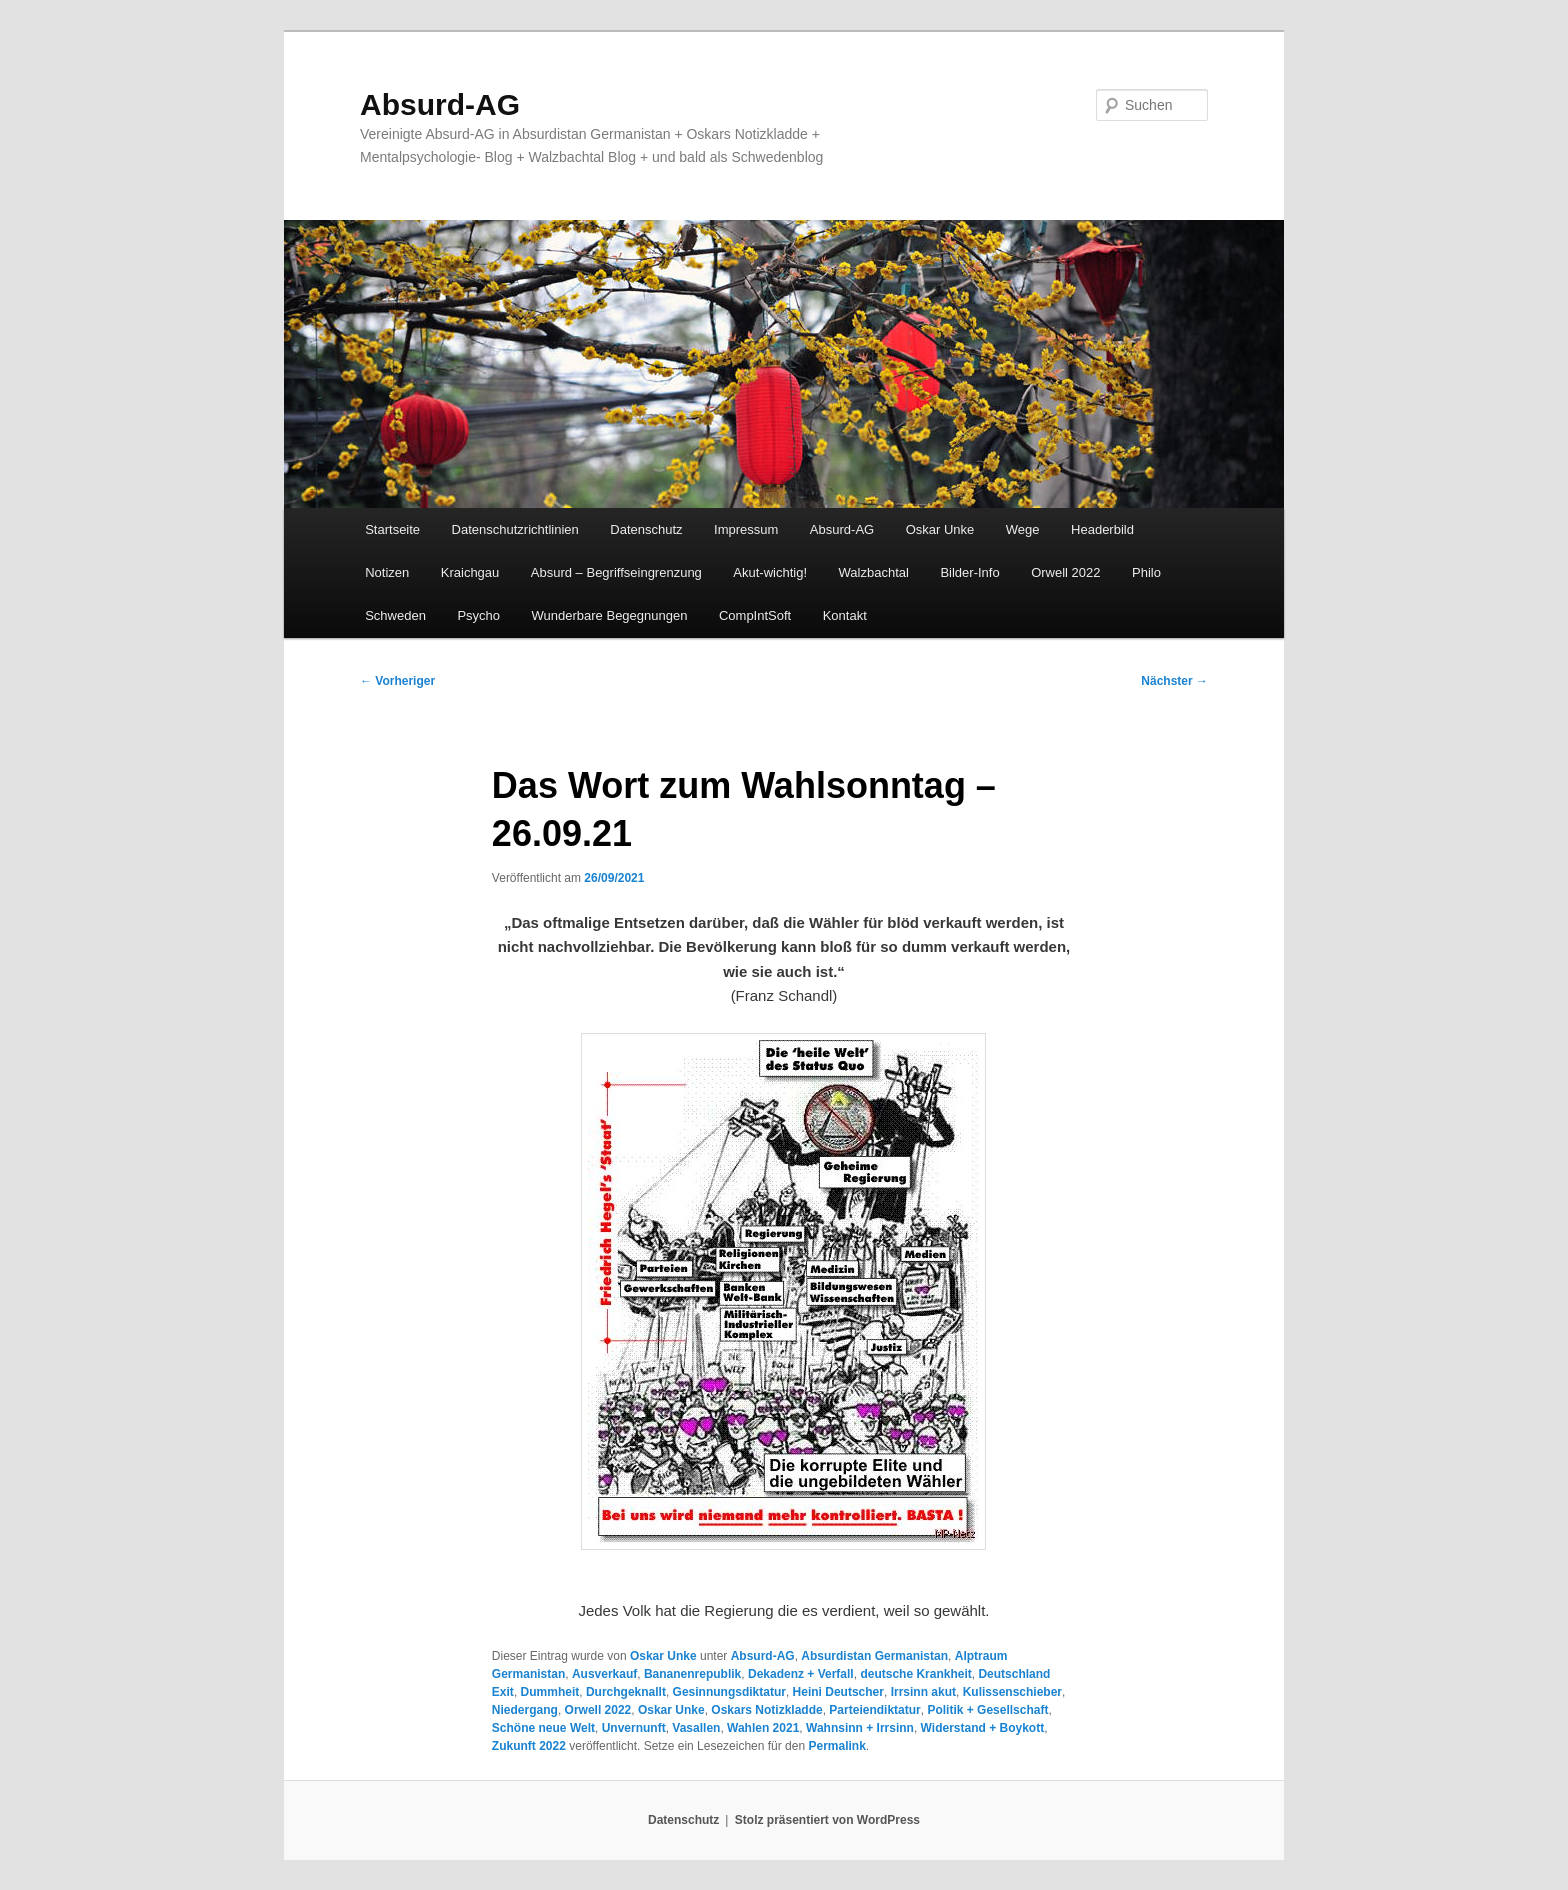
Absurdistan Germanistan (874, 1656)
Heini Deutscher (838, 1692)
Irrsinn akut (923, 1692)
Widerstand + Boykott (983, 1728)
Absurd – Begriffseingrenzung (616, 572)
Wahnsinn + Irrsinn (860, 1728)
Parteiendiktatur (874, 1710)
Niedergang (525, 1710)
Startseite (392, 529)
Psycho (478, 615)
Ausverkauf (604, 1674)
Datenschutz (646, 529)
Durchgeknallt (626, 1692)
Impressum (746, 529)
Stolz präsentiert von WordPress (827, 1820)
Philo (1146, 572)
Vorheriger (397, 681)
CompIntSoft (755, 615)
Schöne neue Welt (543, 1728)
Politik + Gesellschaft (987, 1710)
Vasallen (696, 1728)
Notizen (387, 572)
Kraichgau (470, 572)
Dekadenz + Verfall (801, 1674)
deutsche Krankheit (915, 1674)
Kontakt (845, 615)
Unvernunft (634, 1728)
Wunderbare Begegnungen (610, 615)
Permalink (836, 1746)
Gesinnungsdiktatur (729, 1692)
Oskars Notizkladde (766, 1710)
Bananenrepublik (692, 1674)
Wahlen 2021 (763, 1728)
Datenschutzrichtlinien (515, 529)
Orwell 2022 (1065, 572)
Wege (1023, 529)
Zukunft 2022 (529, 1746)
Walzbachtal (874, 572)
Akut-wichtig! (770, 572)
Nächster (1174, 681)
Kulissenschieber (1012, 1692)
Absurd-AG (440, 104)
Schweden (395, 615)
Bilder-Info (969, 572)
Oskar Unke (940, 529)
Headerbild (1102, 529)
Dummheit (550, 1692)
